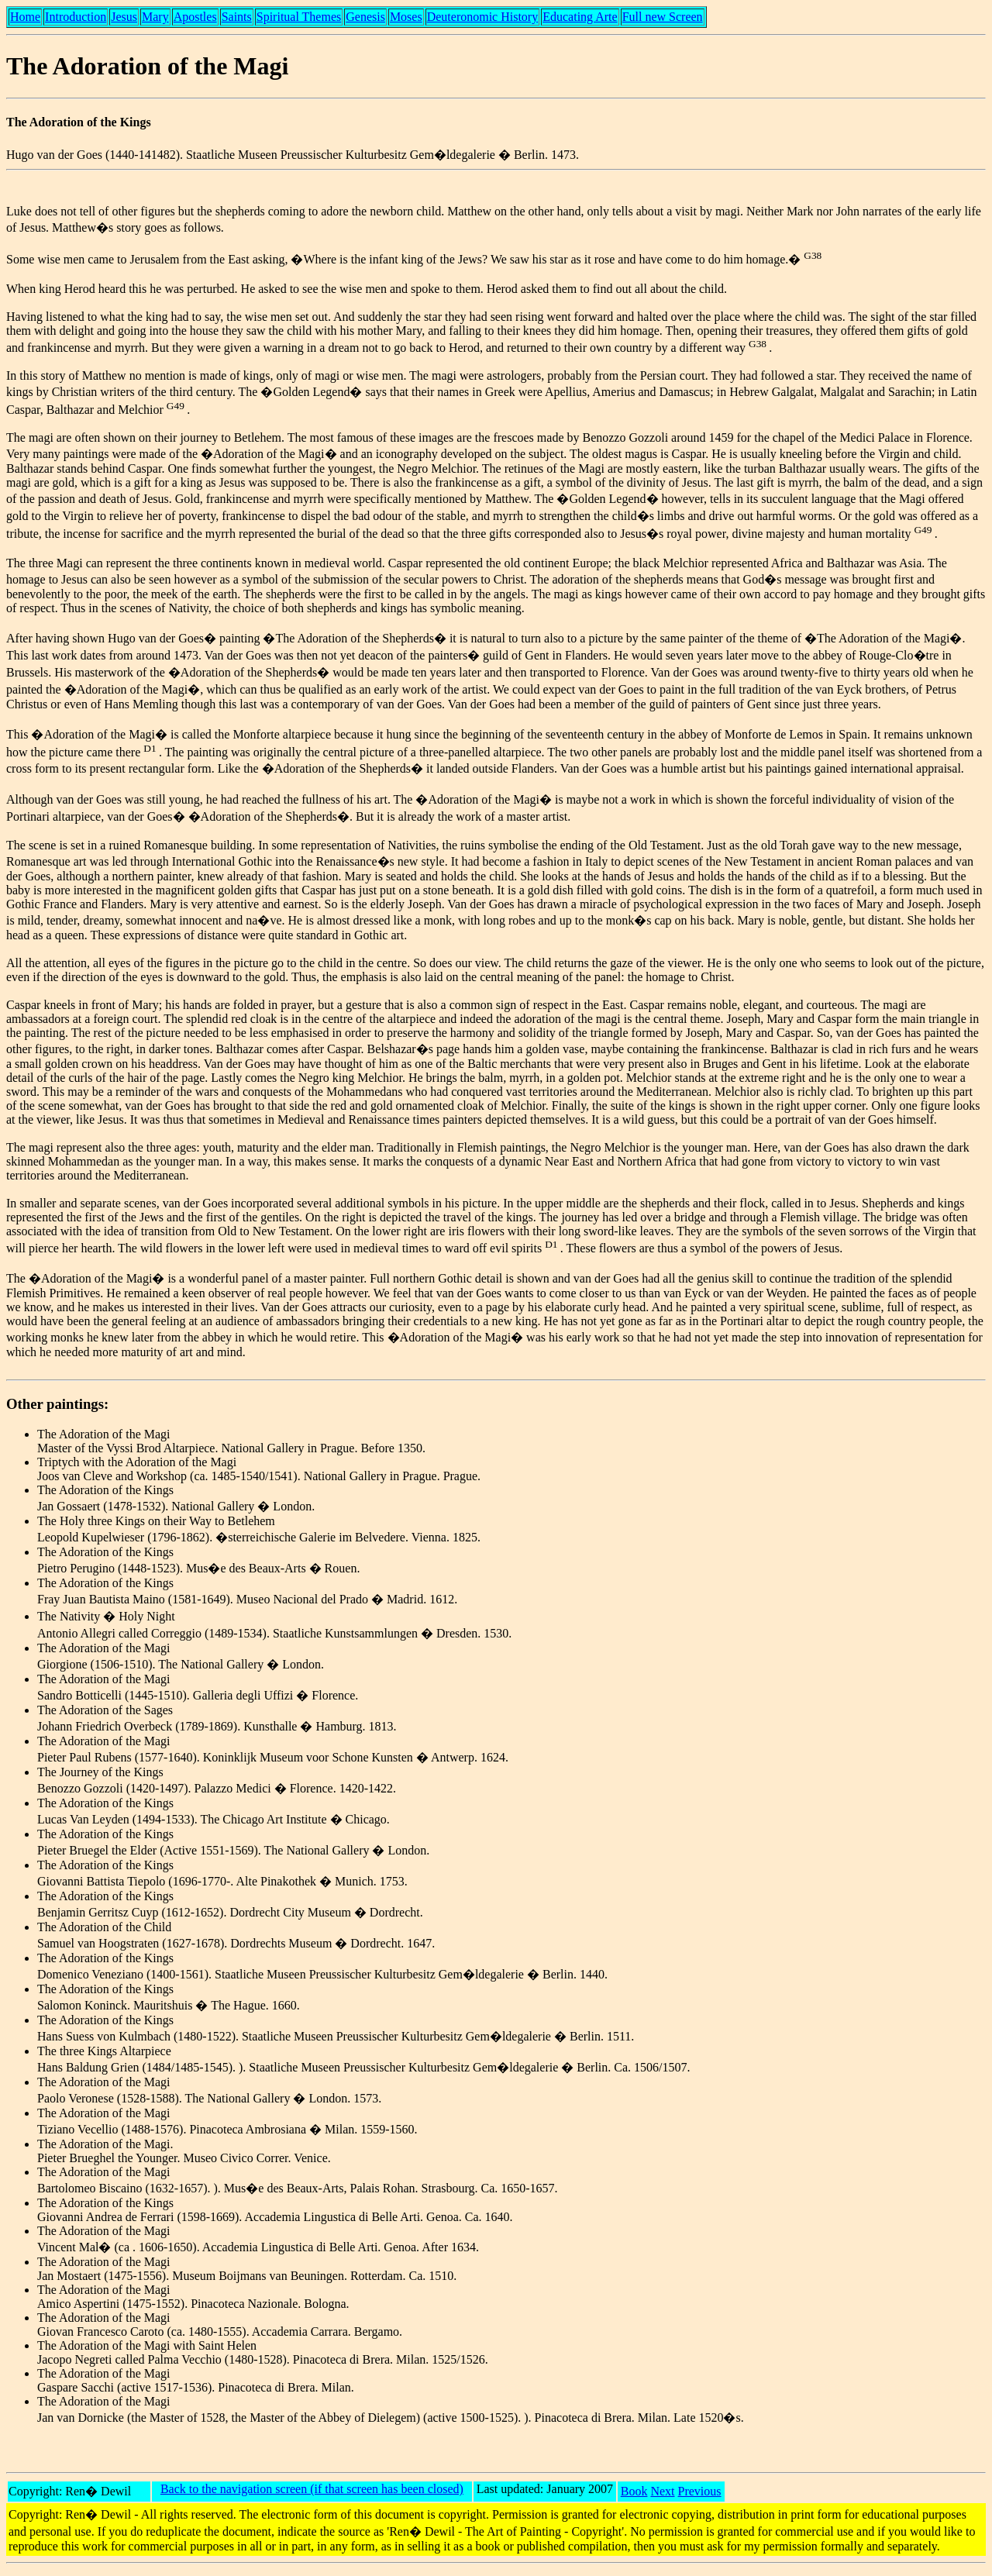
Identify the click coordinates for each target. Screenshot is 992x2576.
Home (25, 16)
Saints (237, 16)
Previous (700, 2491)
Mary (155, 16)
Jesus (124, 16)
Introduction (75, 16)
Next (662, 2491)
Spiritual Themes (299, 16)
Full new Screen (662, 16)
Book (634, 2491)
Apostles (195, 16)
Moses (406, 16)
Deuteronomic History (483, 16)
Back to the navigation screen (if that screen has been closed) (311, 2488)
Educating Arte (579, 16)
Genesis (365, 16)
